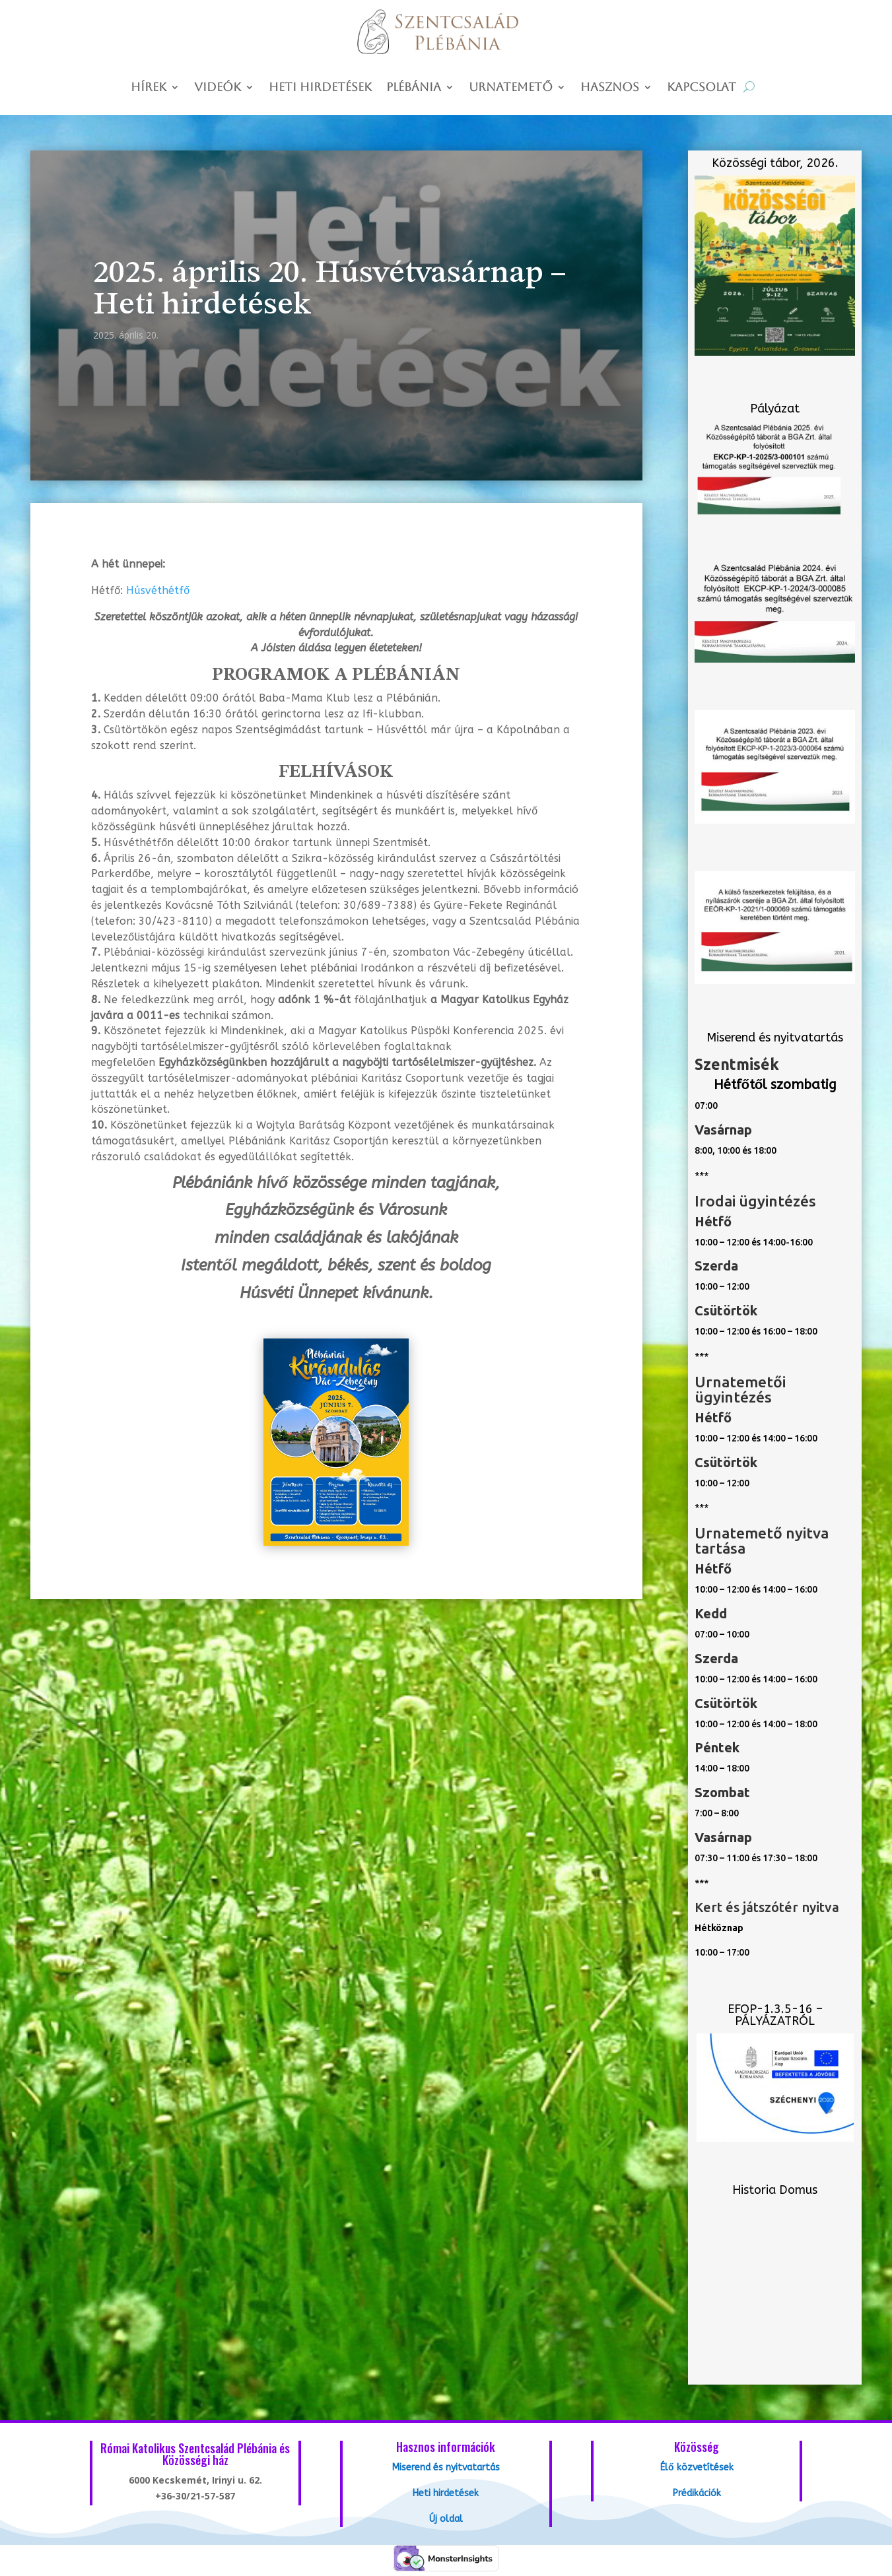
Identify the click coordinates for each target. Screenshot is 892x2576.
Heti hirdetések (320, 88)
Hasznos (609, 88)
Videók (217, 88)
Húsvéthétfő (157, 590)
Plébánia (413, 88)
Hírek (148, 88)
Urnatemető (511, 88)
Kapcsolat (701, 88)
